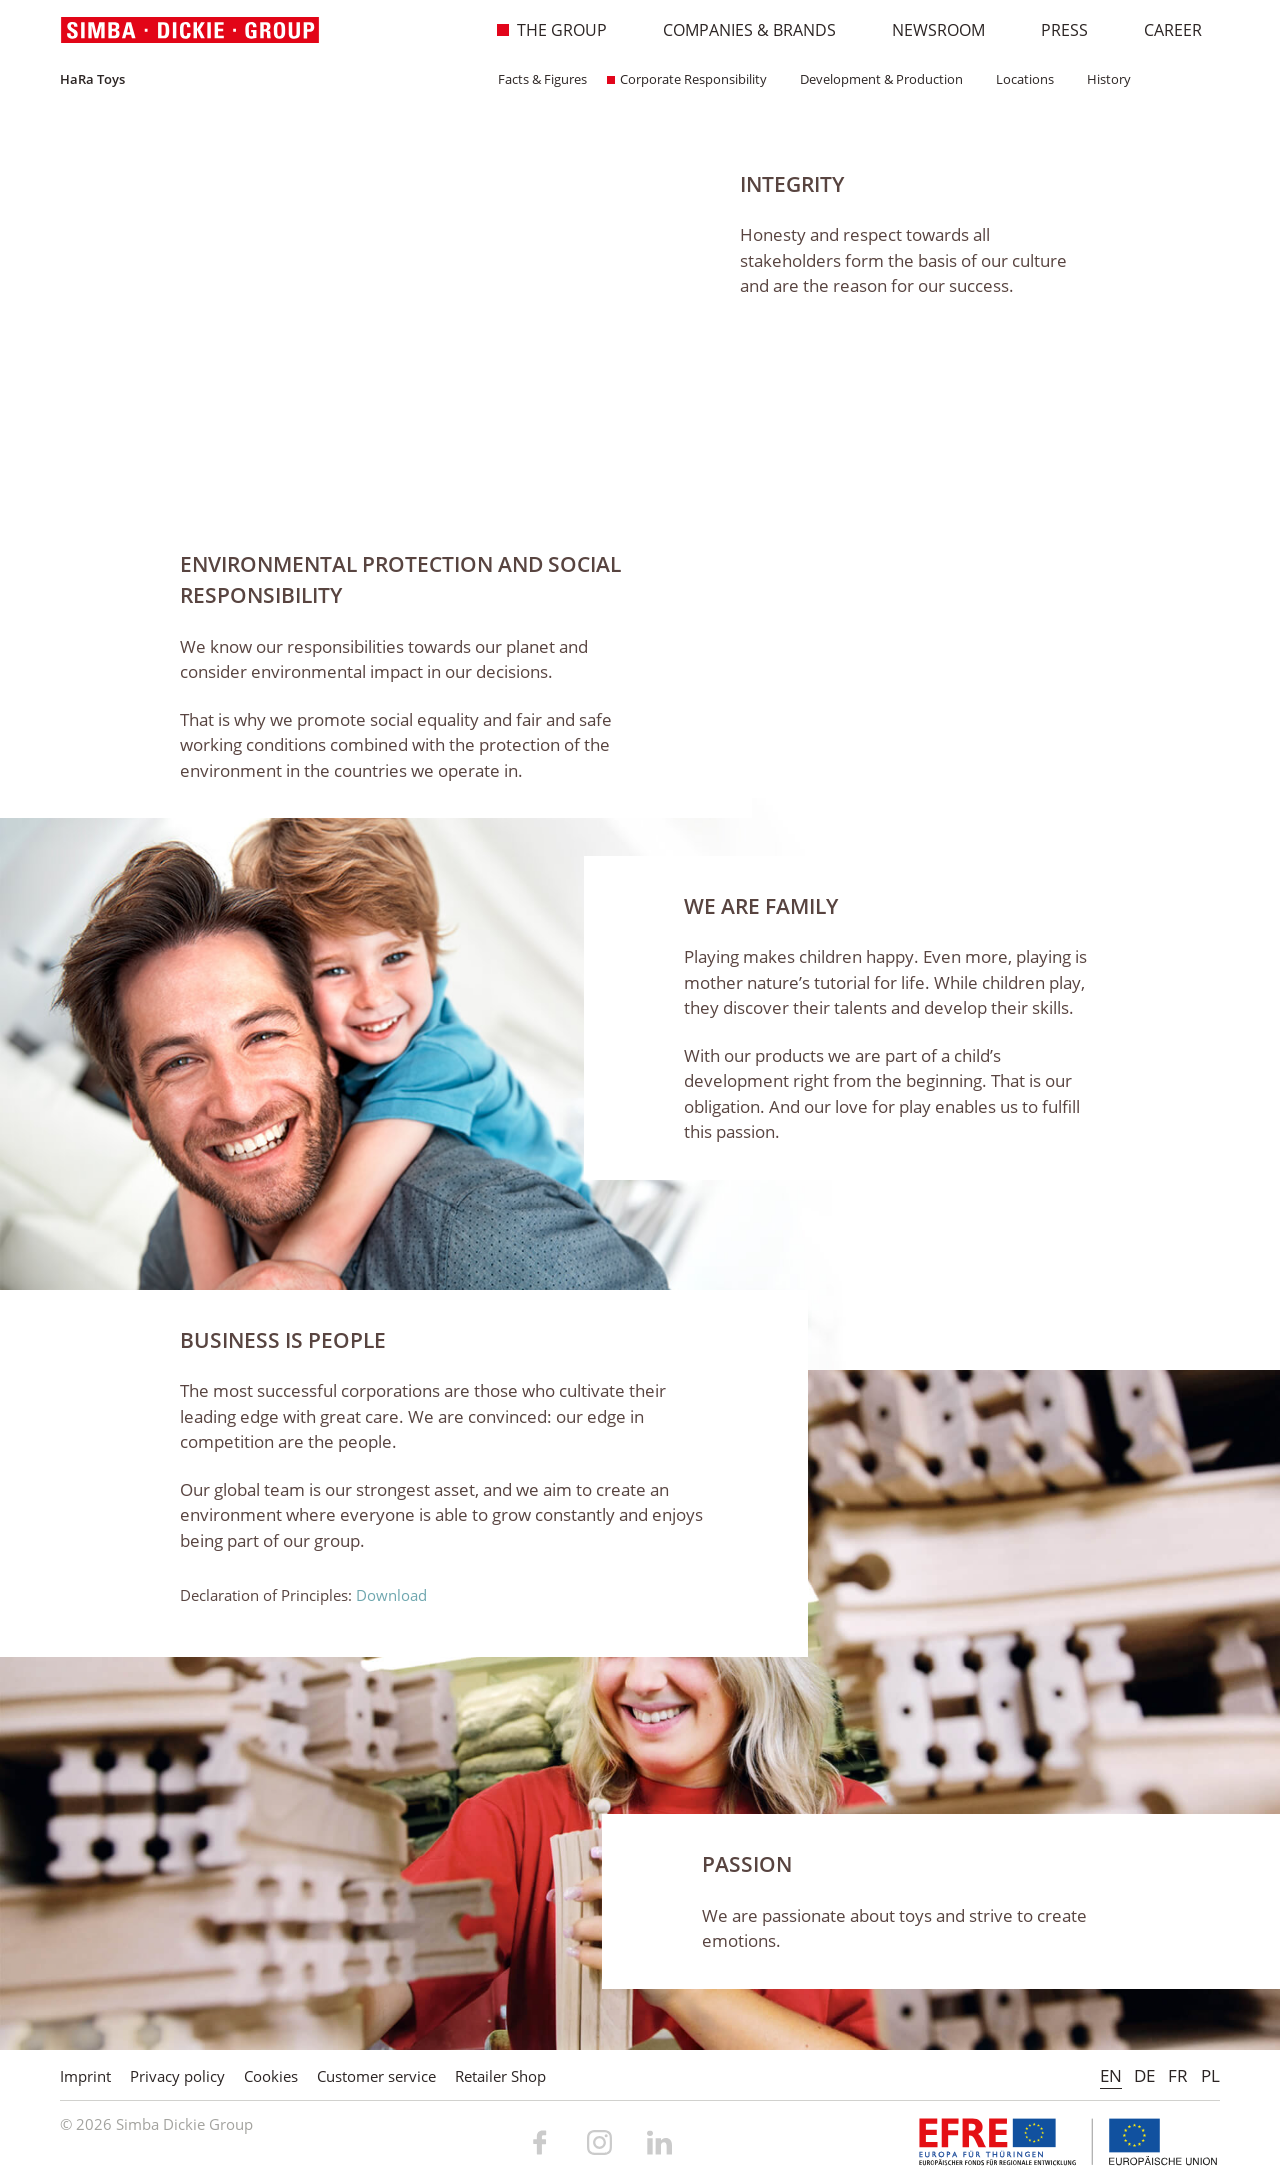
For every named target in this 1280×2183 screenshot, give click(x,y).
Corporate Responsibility (687, 79)
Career (1162, 30)
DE (1144, 2075)
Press (1054, 30)
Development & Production (875, 79)
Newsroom (928, 30)
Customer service (376, 2076)
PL (1210, 2075)
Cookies (271, 2076)
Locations (1018, 79)
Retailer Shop (500, 2076)
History (1102, 79)
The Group (551, 30)
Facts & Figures (536, 79)
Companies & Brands (739, 30)
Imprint (85, 2076)
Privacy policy (177, 2076)
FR (1178, 2075)
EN (1111, 2075)
